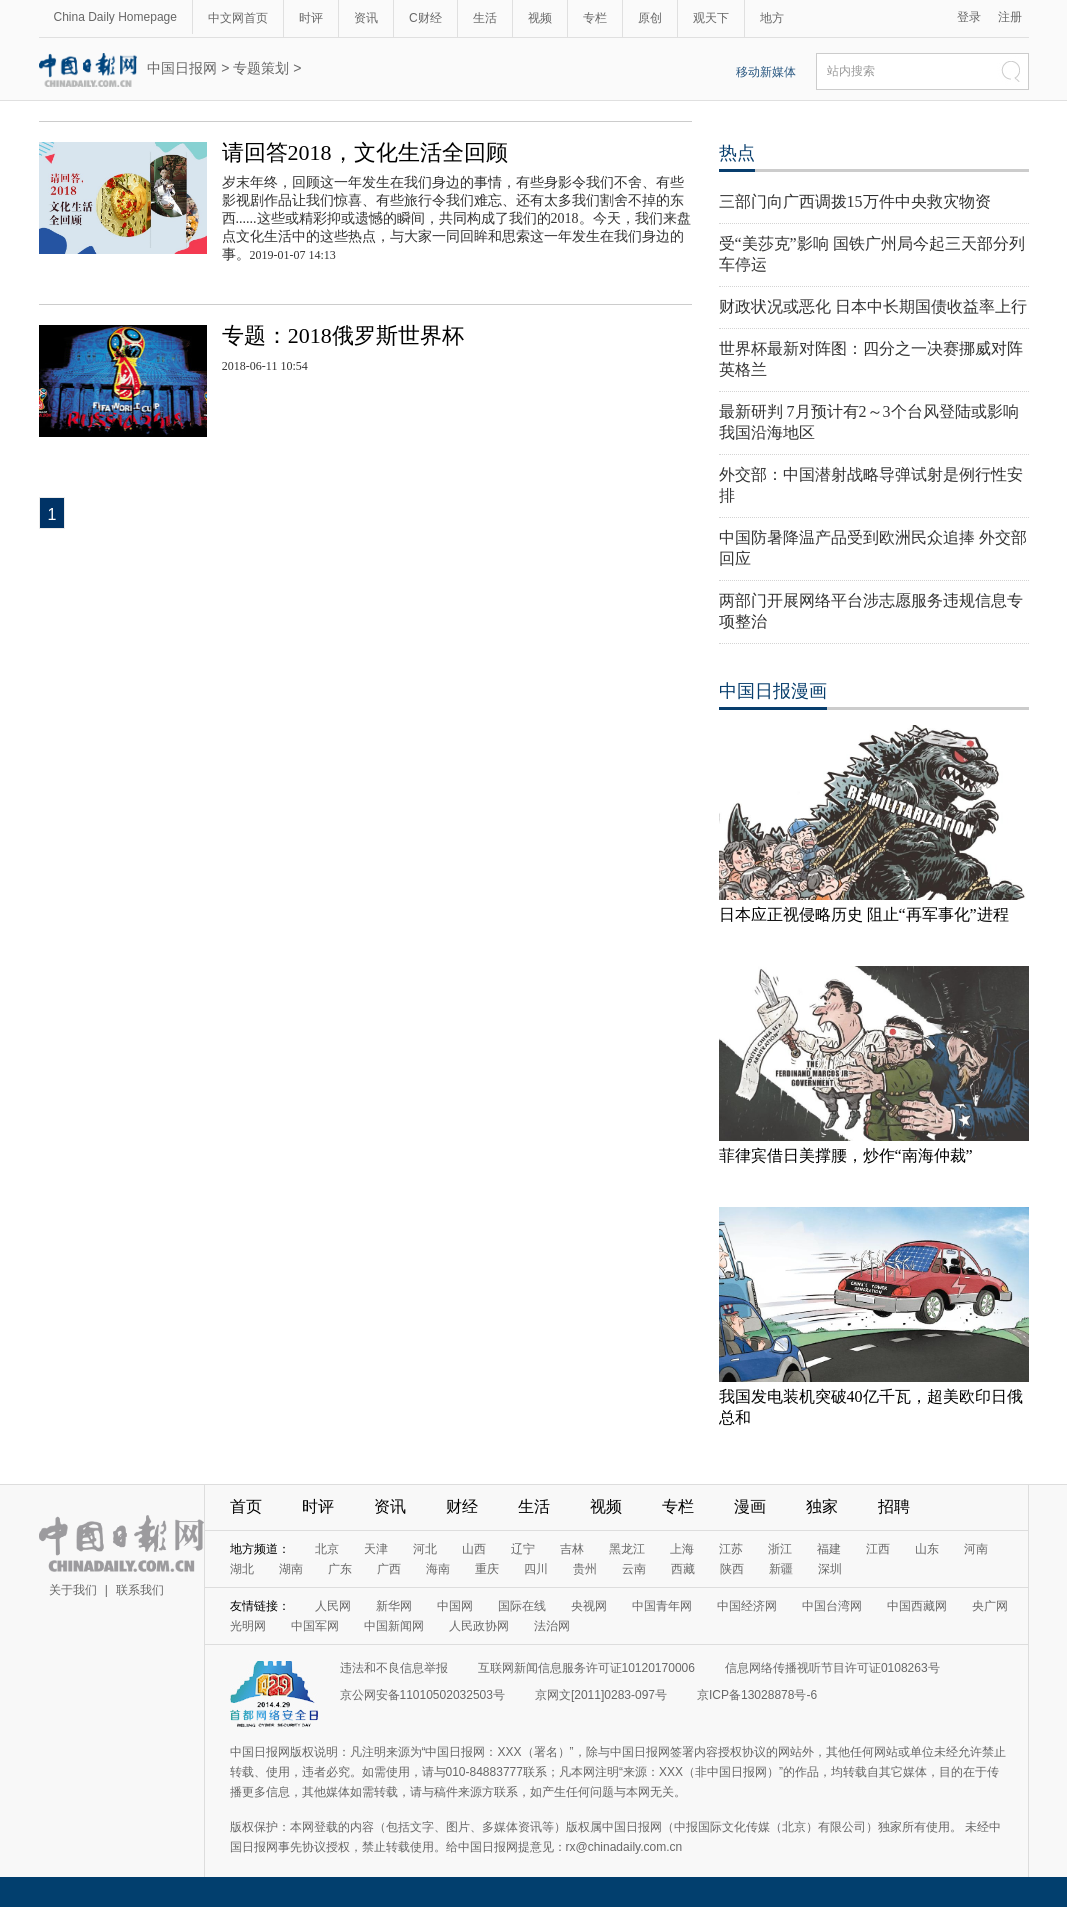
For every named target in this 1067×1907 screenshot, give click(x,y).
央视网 (589, 1606)
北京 (327, 1549)
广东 (340, 1569)
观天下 (711, 18)
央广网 (990, 1606)
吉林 (572, 1549)
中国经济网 (747, 1606)
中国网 (455, 1606)
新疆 (781, 1569)
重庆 (487, 1569)
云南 (634, 1569)
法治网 (552, 1626)
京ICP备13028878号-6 (757, 1695)
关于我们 (73, 1590)
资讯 (366, 18)
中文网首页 (238, 18)
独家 (822, 1506)
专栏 (595, 18)
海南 (438, 1569)
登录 (969, 17)
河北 (425, 1549)
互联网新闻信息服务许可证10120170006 (586, 1668)
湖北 (242, 1569)
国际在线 (522, 1606)
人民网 (333, 1606)
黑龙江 (627, 1549)
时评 (311, 18)
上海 (682, 1549)
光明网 (248, 1626)
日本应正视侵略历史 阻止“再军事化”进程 (864, 914)
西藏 (683, 1569)
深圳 (830, 1569)
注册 (1010, 17)
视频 (540, 18)
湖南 (291, 1569)
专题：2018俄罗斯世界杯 (343, 335)
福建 (829, 1549)
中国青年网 (662, 1606)
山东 (927, 1549)
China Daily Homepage (115, 17)
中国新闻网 (394, 1626)
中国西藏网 (917, 1606)
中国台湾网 (832, 1606)
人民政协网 (479, 1626)
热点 (737, 153)
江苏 (731, 1549)
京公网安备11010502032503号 (422, 1695)
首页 (246, 1506)
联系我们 (140, 1590)
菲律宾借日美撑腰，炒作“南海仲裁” (846, 1155)
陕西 (732, 1569)
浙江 (780, 1549)
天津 (376, 1549)
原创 (650, 18)
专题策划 (261, 68)
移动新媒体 (766, 72)
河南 (976, 1549)
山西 (474, 1549)
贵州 (585, 1569)
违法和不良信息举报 (394, 1668)
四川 (536, 1569)
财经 (462, 1506)
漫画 (750, 1506)
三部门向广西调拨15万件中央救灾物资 (855, 201)
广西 (389, 1569)
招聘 (894, 1506)
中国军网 (315, 1626)
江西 (878, 1549)
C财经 (425, 18)
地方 (772, 18)
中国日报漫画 (773, 691)
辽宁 (523, 1549)
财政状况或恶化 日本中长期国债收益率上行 (873, 306)
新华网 (394, 1606)
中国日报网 (182, 68)
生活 (485, 18)
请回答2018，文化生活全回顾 (365, 152)
